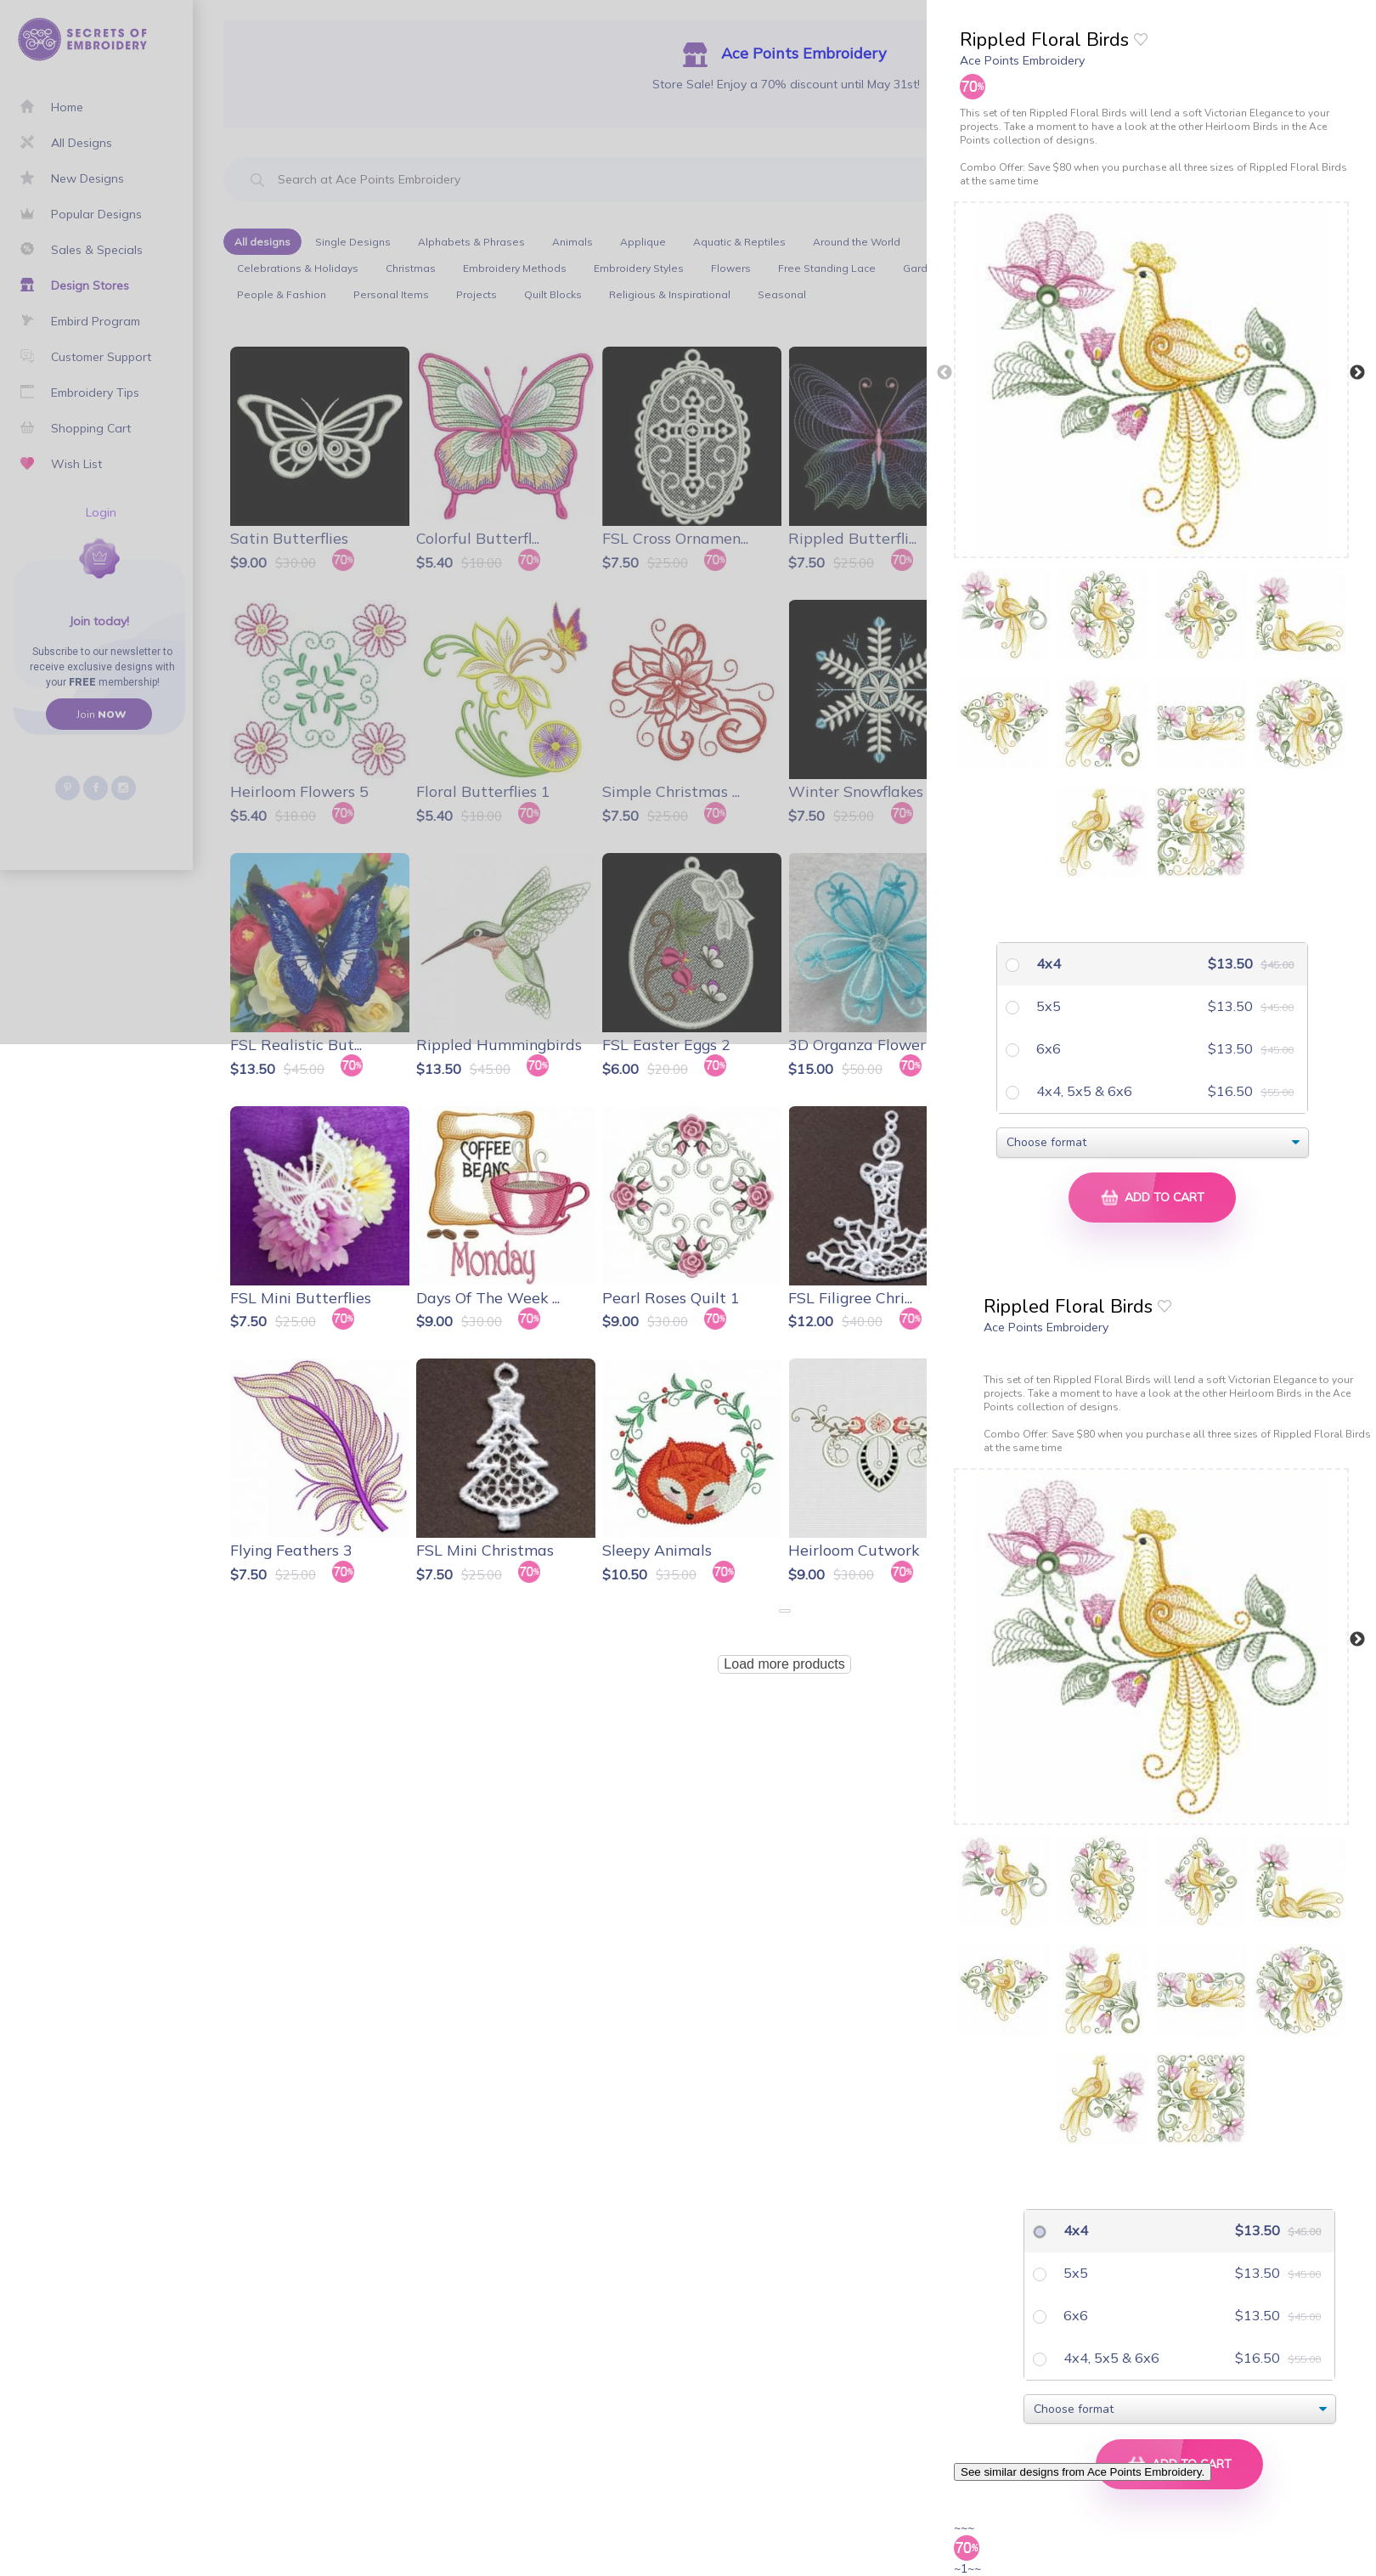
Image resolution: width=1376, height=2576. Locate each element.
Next (1357, 372)
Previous (944, 372)
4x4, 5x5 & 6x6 (1082, 1091)
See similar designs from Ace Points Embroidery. (1082, 2472)
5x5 (1047, 1006)
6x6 (1047, 1048)
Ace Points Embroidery (1022, 60)
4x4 (1047, 963)
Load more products (784, 1664)
